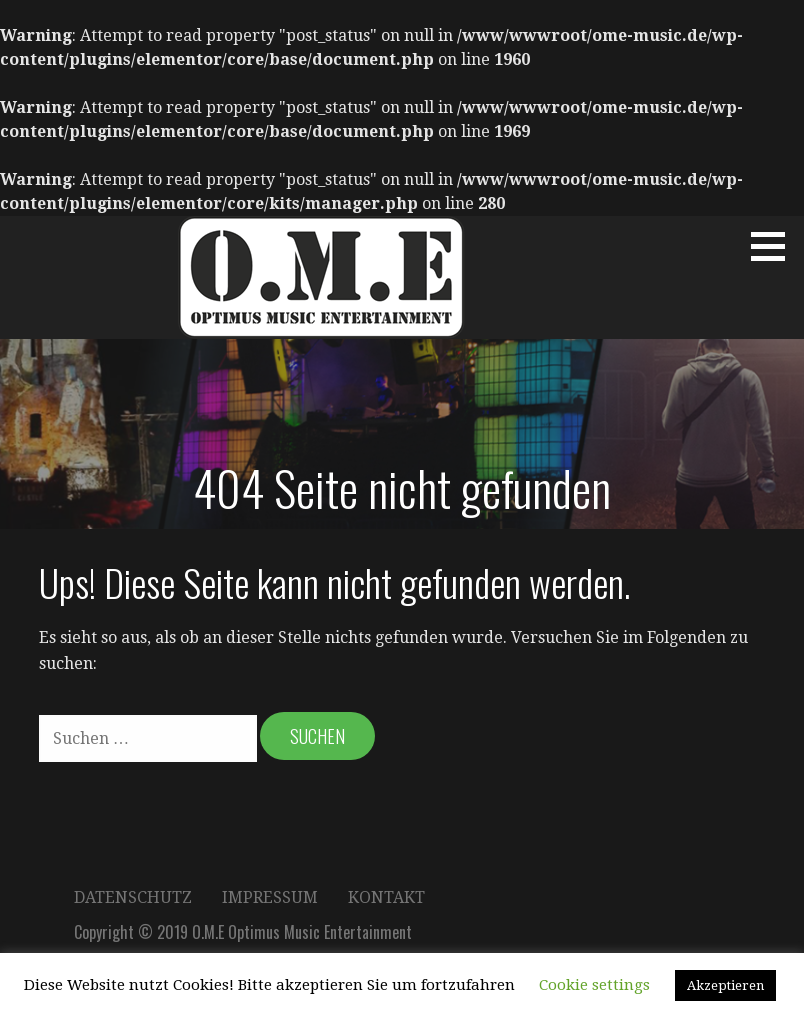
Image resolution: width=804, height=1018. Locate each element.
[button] (775, 246)
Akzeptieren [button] (725, 985)
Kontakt (386, 897)
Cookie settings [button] (594, 985)
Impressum (270, 897)
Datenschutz (133, 897)
